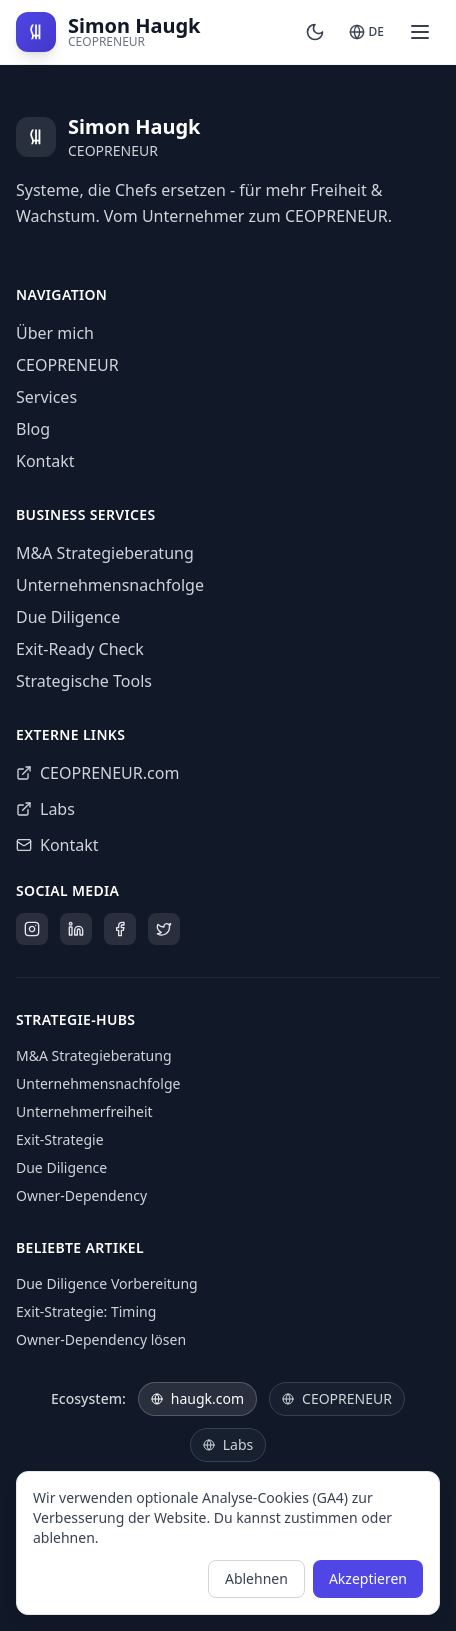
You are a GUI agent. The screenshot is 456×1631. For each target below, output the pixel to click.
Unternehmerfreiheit (84, 1111)
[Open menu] (420, 32)
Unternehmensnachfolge (110, 585)
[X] (164, 929)
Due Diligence (68, 617)
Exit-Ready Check (80, 649)
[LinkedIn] (76, 929)
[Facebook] (120, 929)
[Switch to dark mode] (315, 32)
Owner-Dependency (81, 1195)
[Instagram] (32, 929)
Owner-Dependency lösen (101, 1339)
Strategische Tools (84, 681)
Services (46, 397)
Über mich (55, 333)
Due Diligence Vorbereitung (107, 1283)
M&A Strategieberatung (105, 553)
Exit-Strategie (60, 1139)
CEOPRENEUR (67, 365)
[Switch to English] (366, 32)
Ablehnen (256, 1578)
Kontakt (45, 461)
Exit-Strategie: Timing (86, 1311)
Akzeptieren (368, 1578)
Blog (33, 429)
